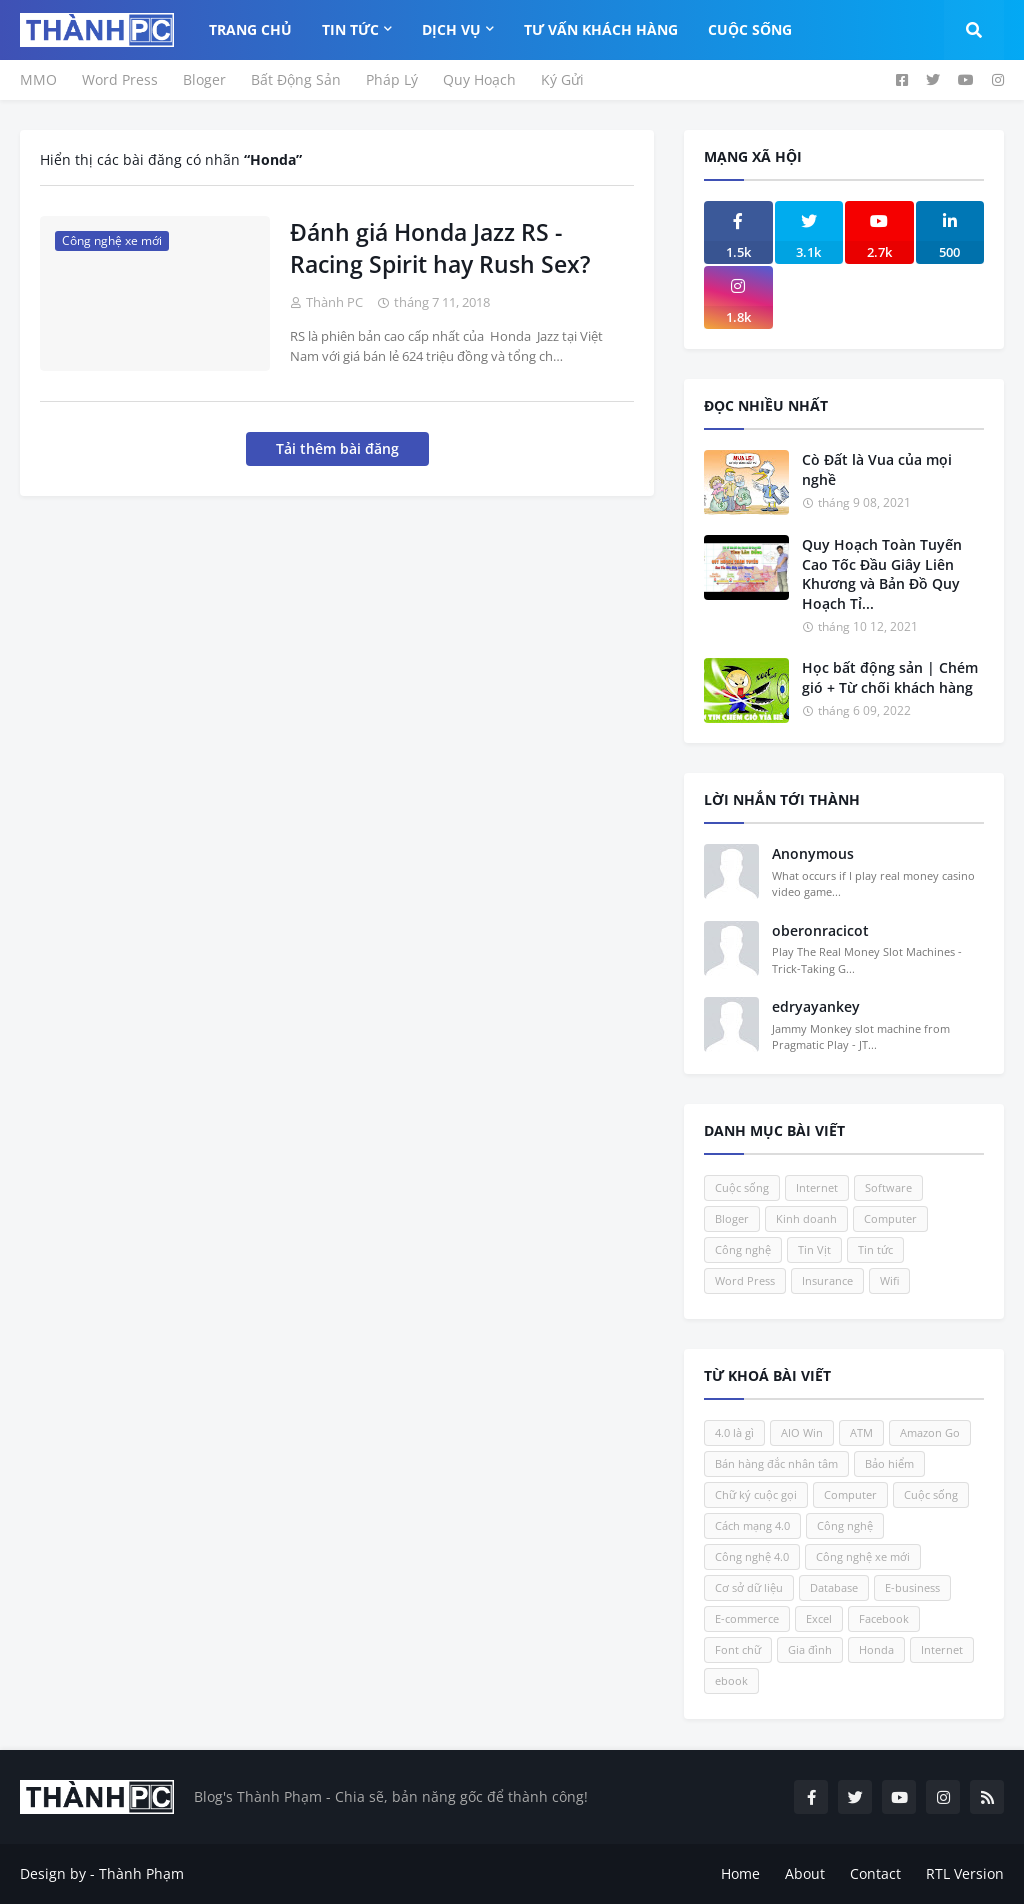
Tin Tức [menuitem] (350, 29)
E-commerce (747, 1618)
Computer (890, 1218)
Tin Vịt (814, 1249)
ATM (861, 1432)
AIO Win (802, 1432)
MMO (38, 79)
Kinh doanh (806, 1218)
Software (888, 1187)
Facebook (884, 1618)
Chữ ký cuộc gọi (756, 1494)
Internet (817, 1187)
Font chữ (738, 1649)
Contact (875, 1873)
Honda (876, 1649)
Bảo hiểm (889, 1463)
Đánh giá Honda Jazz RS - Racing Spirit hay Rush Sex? (440, 248)
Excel (819, 1618)
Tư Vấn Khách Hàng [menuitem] (601, 29)
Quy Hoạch (479, 79)
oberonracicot (820, 930)
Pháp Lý (392, 79)
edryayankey (816, 1006)
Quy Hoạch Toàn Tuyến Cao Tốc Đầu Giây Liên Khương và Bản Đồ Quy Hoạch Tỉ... (882, 574)
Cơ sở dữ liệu (749, 1587)
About (805, 1873)
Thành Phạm (141, 1873)
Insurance (827, 1280)
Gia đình (810, 1649)
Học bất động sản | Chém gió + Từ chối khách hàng (890, 677)
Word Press (120, 79)
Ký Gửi (562, 79)
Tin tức (875, 1249)
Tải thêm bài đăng (337, 448)
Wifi (889, 1280)
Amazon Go (930, 1432)
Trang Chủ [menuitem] (250, 29)
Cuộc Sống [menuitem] (750, 29)
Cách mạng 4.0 (752, 1525)
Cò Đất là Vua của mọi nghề (877, 469)
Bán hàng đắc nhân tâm (776, 1463)
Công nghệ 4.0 (752, 1556)
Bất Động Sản (296, 79)
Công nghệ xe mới (863, 1556)
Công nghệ (743, 1249)
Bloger (204, 79)
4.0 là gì (734, 1432)
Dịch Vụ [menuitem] (451, 29)
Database (834, 1587)
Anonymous (813, 853)
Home (740, 1873)
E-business (912, 1587)
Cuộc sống (742, 1187)
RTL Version (965, 1873)
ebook (731, 1680)
